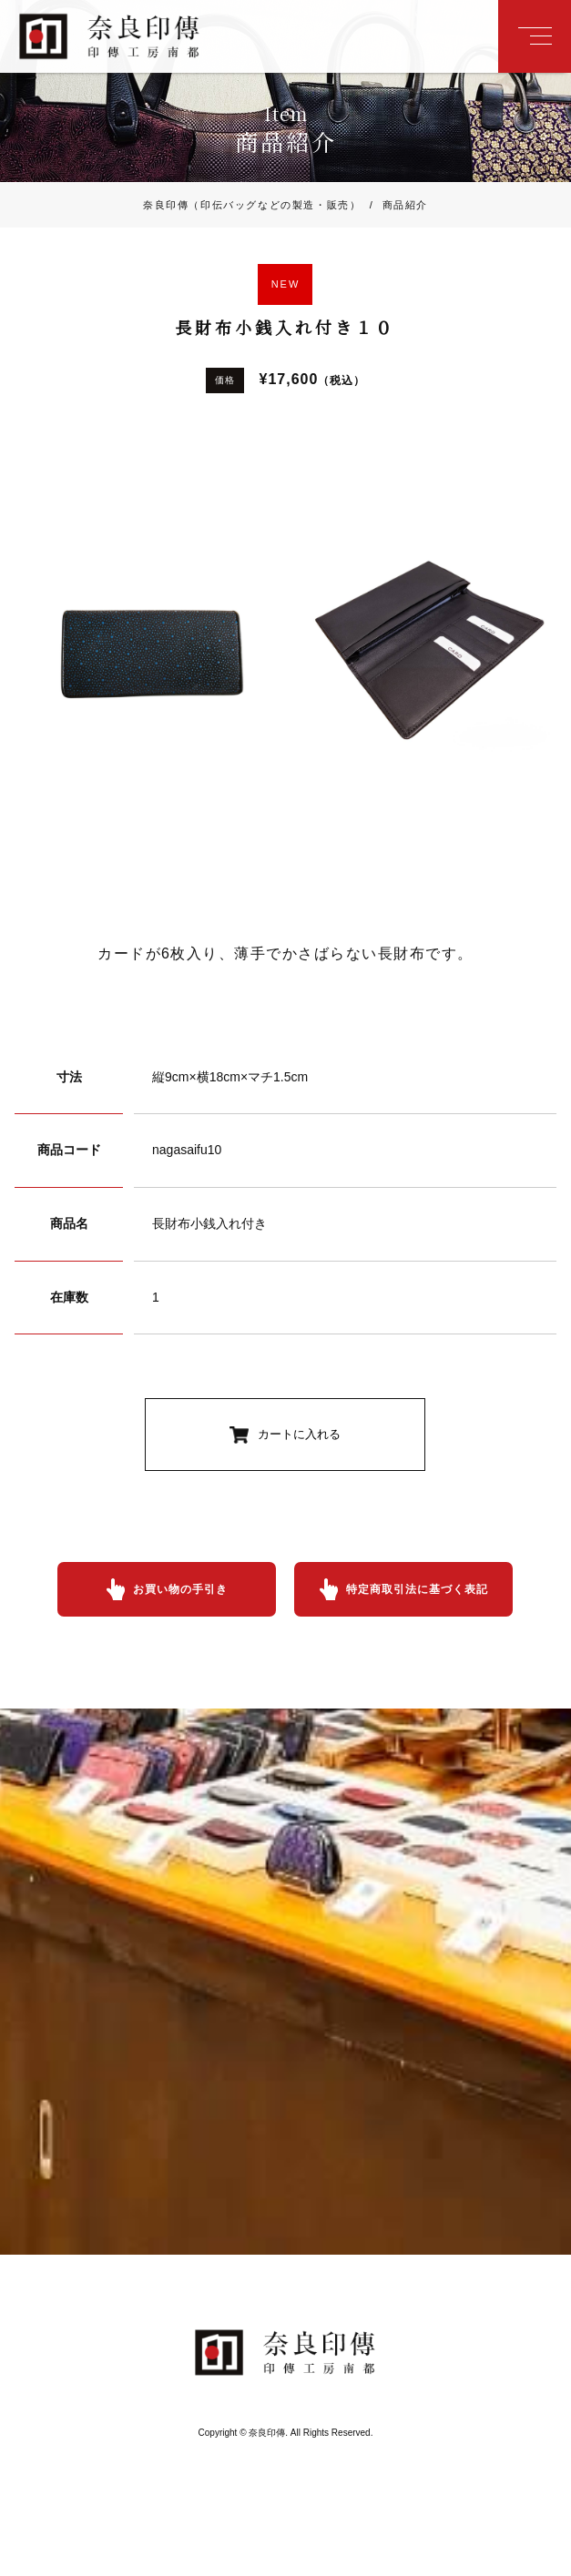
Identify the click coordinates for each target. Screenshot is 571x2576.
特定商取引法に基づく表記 (417, 1589)
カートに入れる (299, 1434)
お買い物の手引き (180, 1589)
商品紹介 (394, 204)
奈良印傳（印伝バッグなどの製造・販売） (252, 204)
